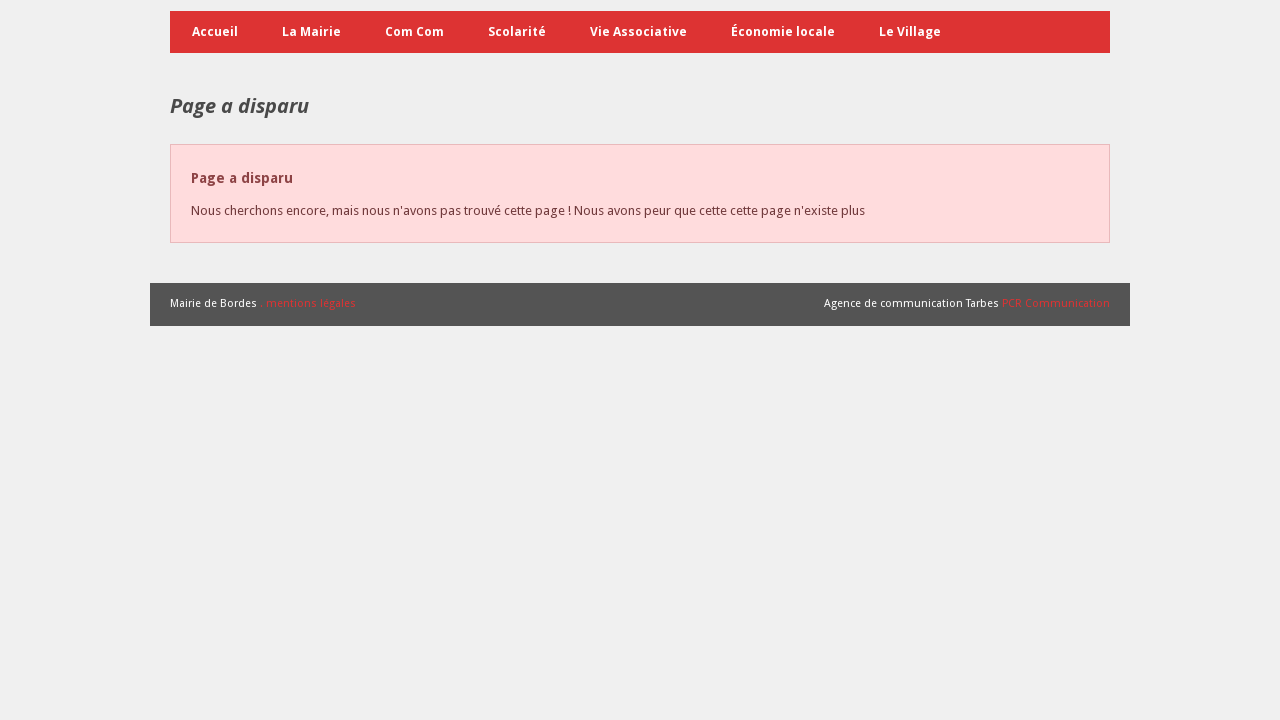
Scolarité (517, 31)
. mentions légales (308, 303)
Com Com (414, 31)
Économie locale (783, 31)
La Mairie (311, 31)
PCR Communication (1056, 303)
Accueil (215, 31)
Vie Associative (638, 31)
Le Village (910, 31)
